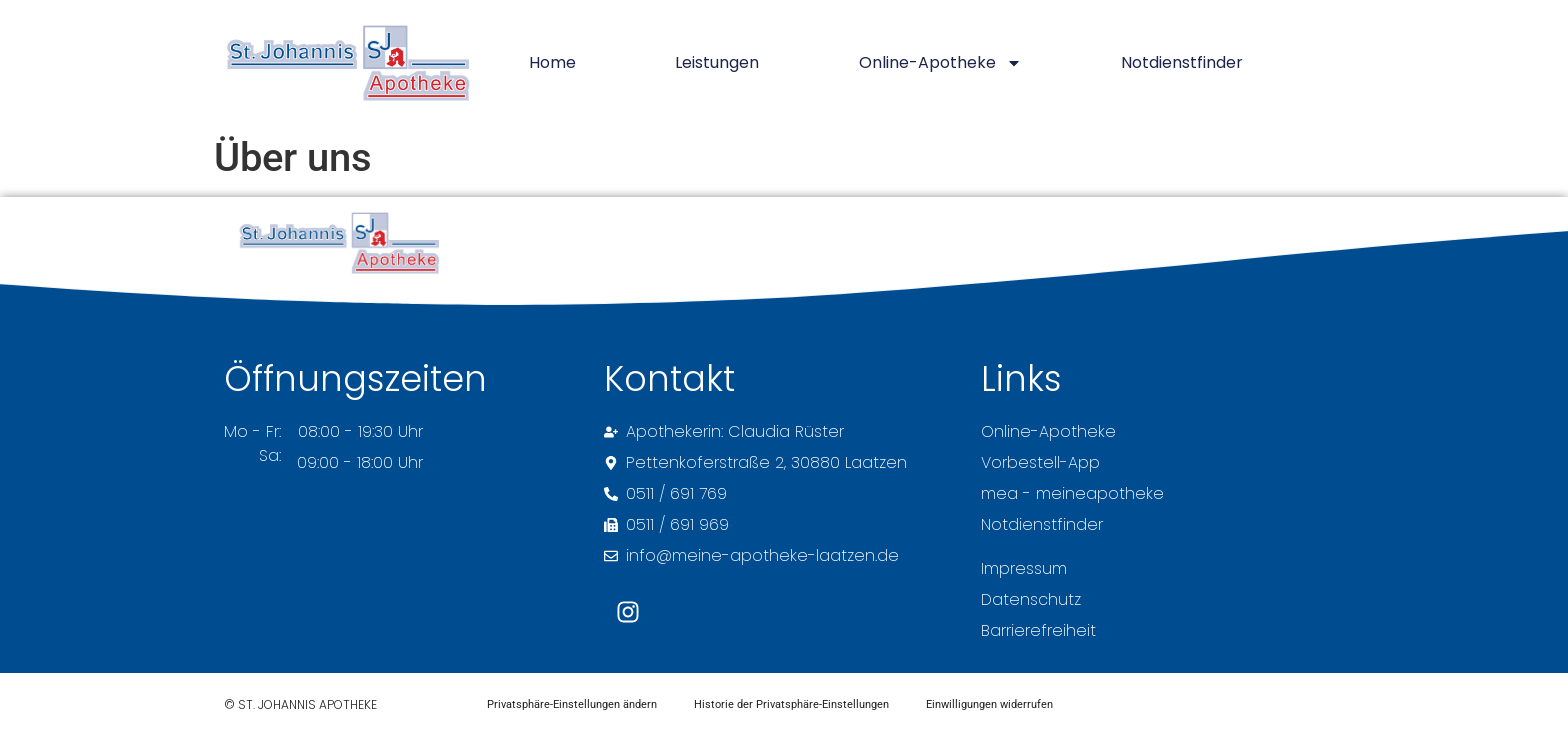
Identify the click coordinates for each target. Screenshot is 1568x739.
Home (552, 62)
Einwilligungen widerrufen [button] (997, 705)
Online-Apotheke (940, 63)
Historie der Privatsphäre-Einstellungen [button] (796, 705)
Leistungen (717, 62)
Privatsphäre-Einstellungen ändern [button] (574, 705)
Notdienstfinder (1182, 62)
